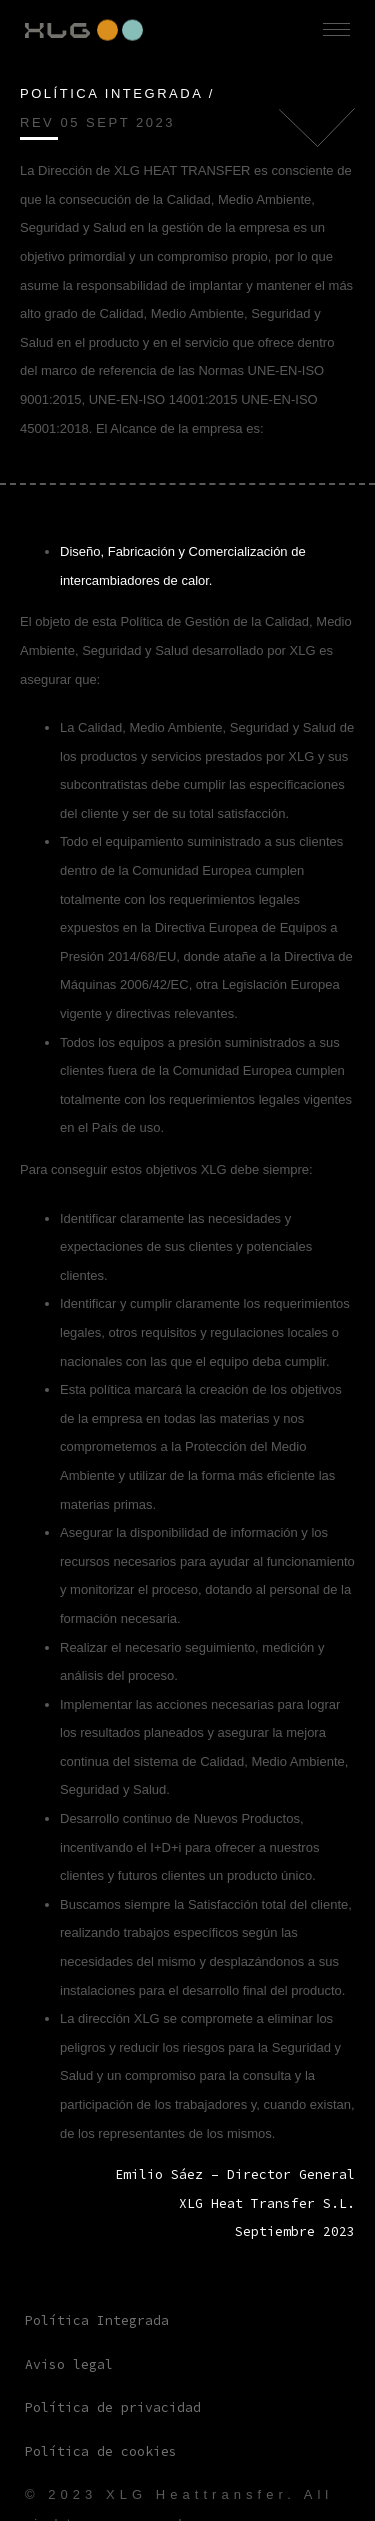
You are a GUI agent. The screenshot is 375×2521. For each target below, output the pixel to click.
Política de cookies (101, 2451)
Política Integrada (97, 2320)
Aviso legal (69, 2364)
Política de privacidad (113, 2407)
